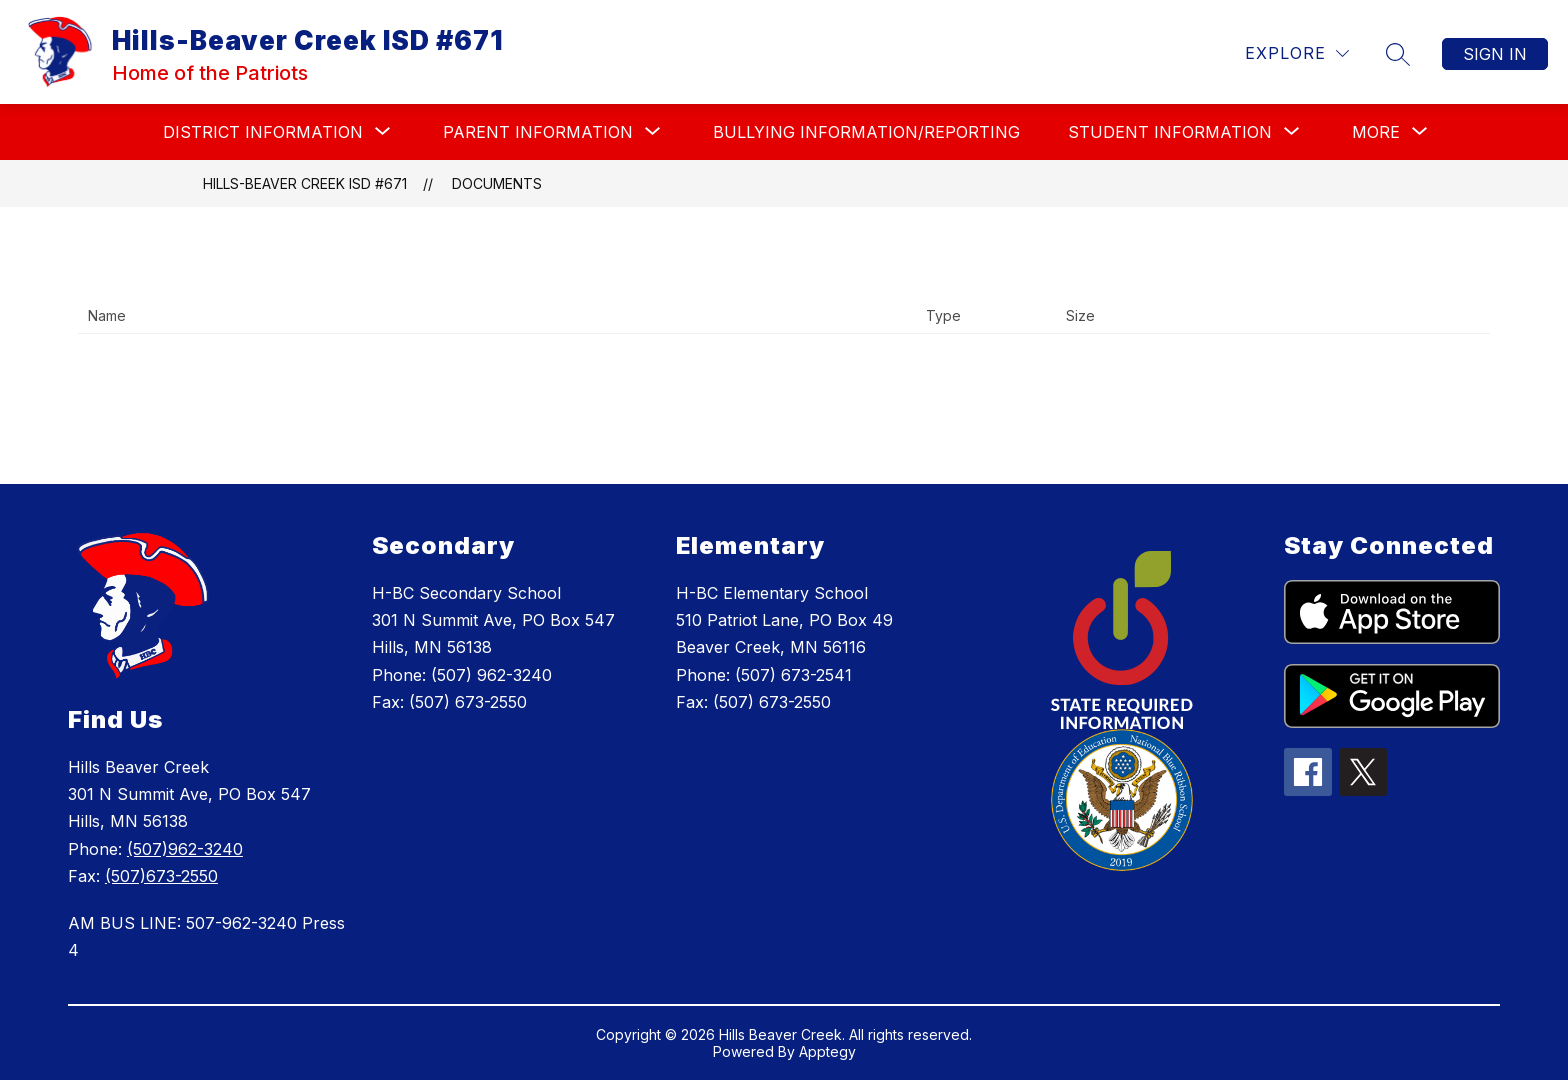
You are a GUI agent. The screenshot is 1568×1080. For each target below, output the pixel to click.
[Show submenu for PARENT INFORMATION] (538, 132)
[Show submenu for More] (1376, 132)
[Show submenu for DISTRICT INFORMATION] (263, 132)
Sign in (1495, 54)
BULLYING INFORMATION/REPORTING (866, 132)
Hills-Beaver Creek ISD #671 (305, 183)
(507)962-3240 (185, 849)
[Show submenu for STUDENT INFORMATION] (1170, 132)
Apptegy (827, 1051)
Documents (497, 183)
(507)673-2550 (161, 876)
